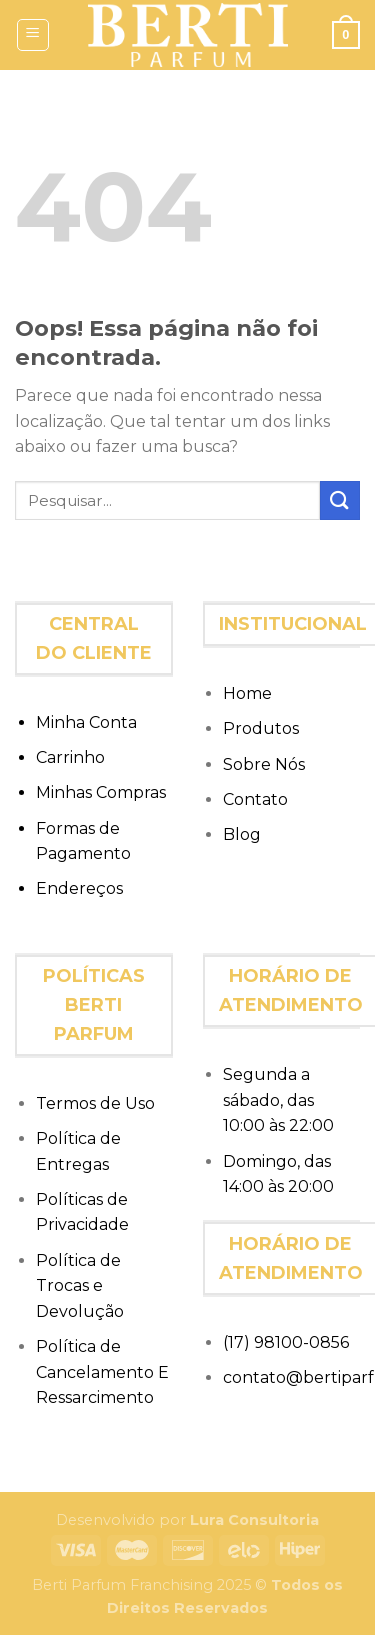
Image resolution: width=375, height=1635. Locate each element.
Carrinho (70, 757)
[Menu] (33, 35)
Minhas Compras (101, 792)
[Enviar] (340, 500)
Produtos (261, 728)
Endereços (79, 888)
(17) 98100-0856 (286, 1342)
